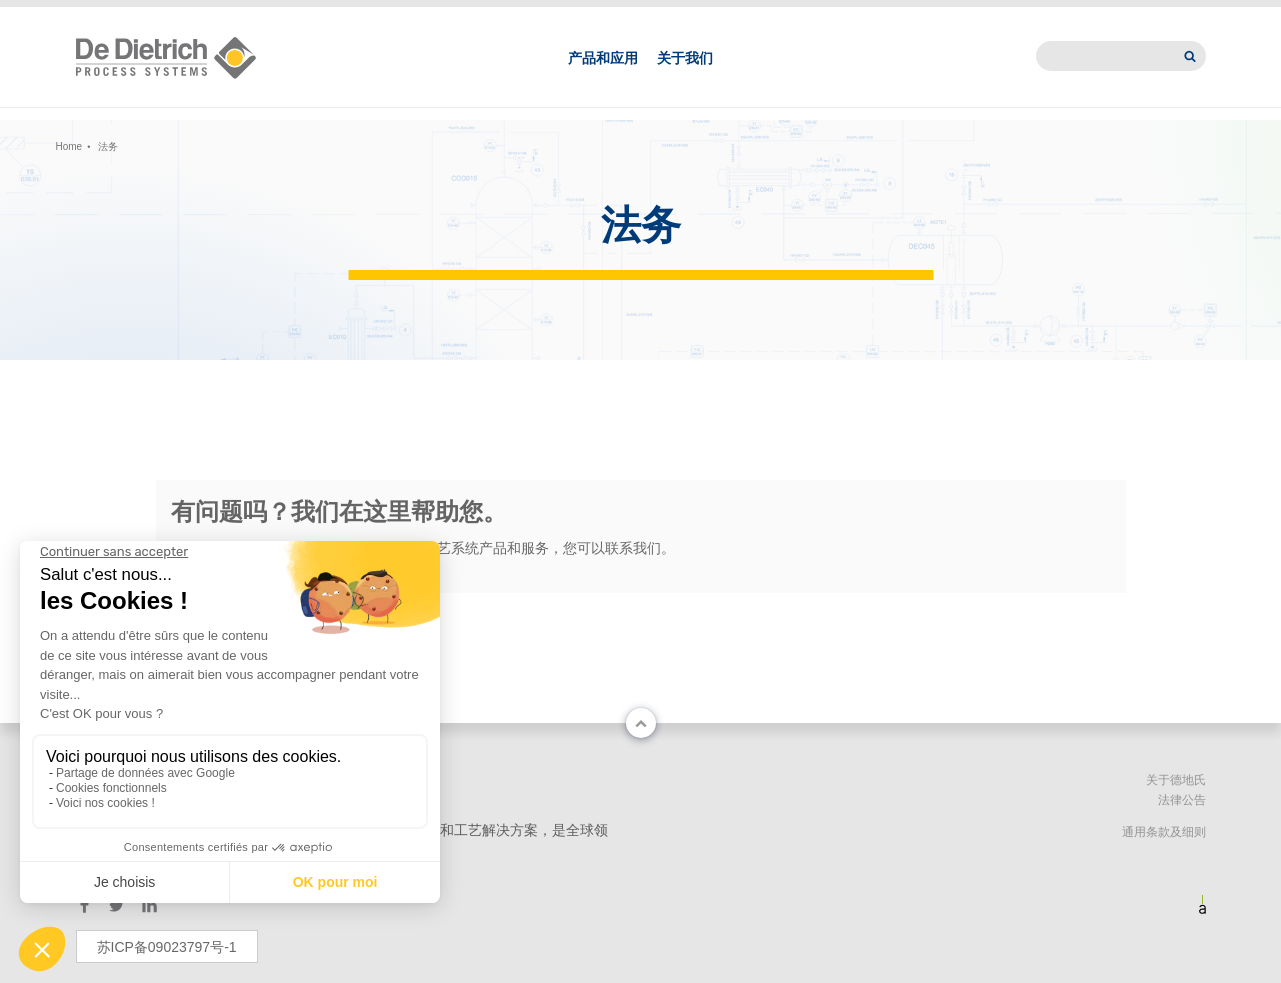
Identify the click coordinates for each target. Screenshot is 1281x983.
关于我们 (685, 78)
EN (285, 16)
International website (1114, 16)
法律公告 (1182, 800)
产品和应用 (603, 78)
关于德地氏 (1176, 780)
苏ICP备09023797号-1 (167, 947)
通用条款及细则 (1164, 832)
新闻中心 (974, 16)
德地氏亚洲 (877, 16)
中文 (241, 16)
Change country (133, 16)
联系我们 (779, 16)
